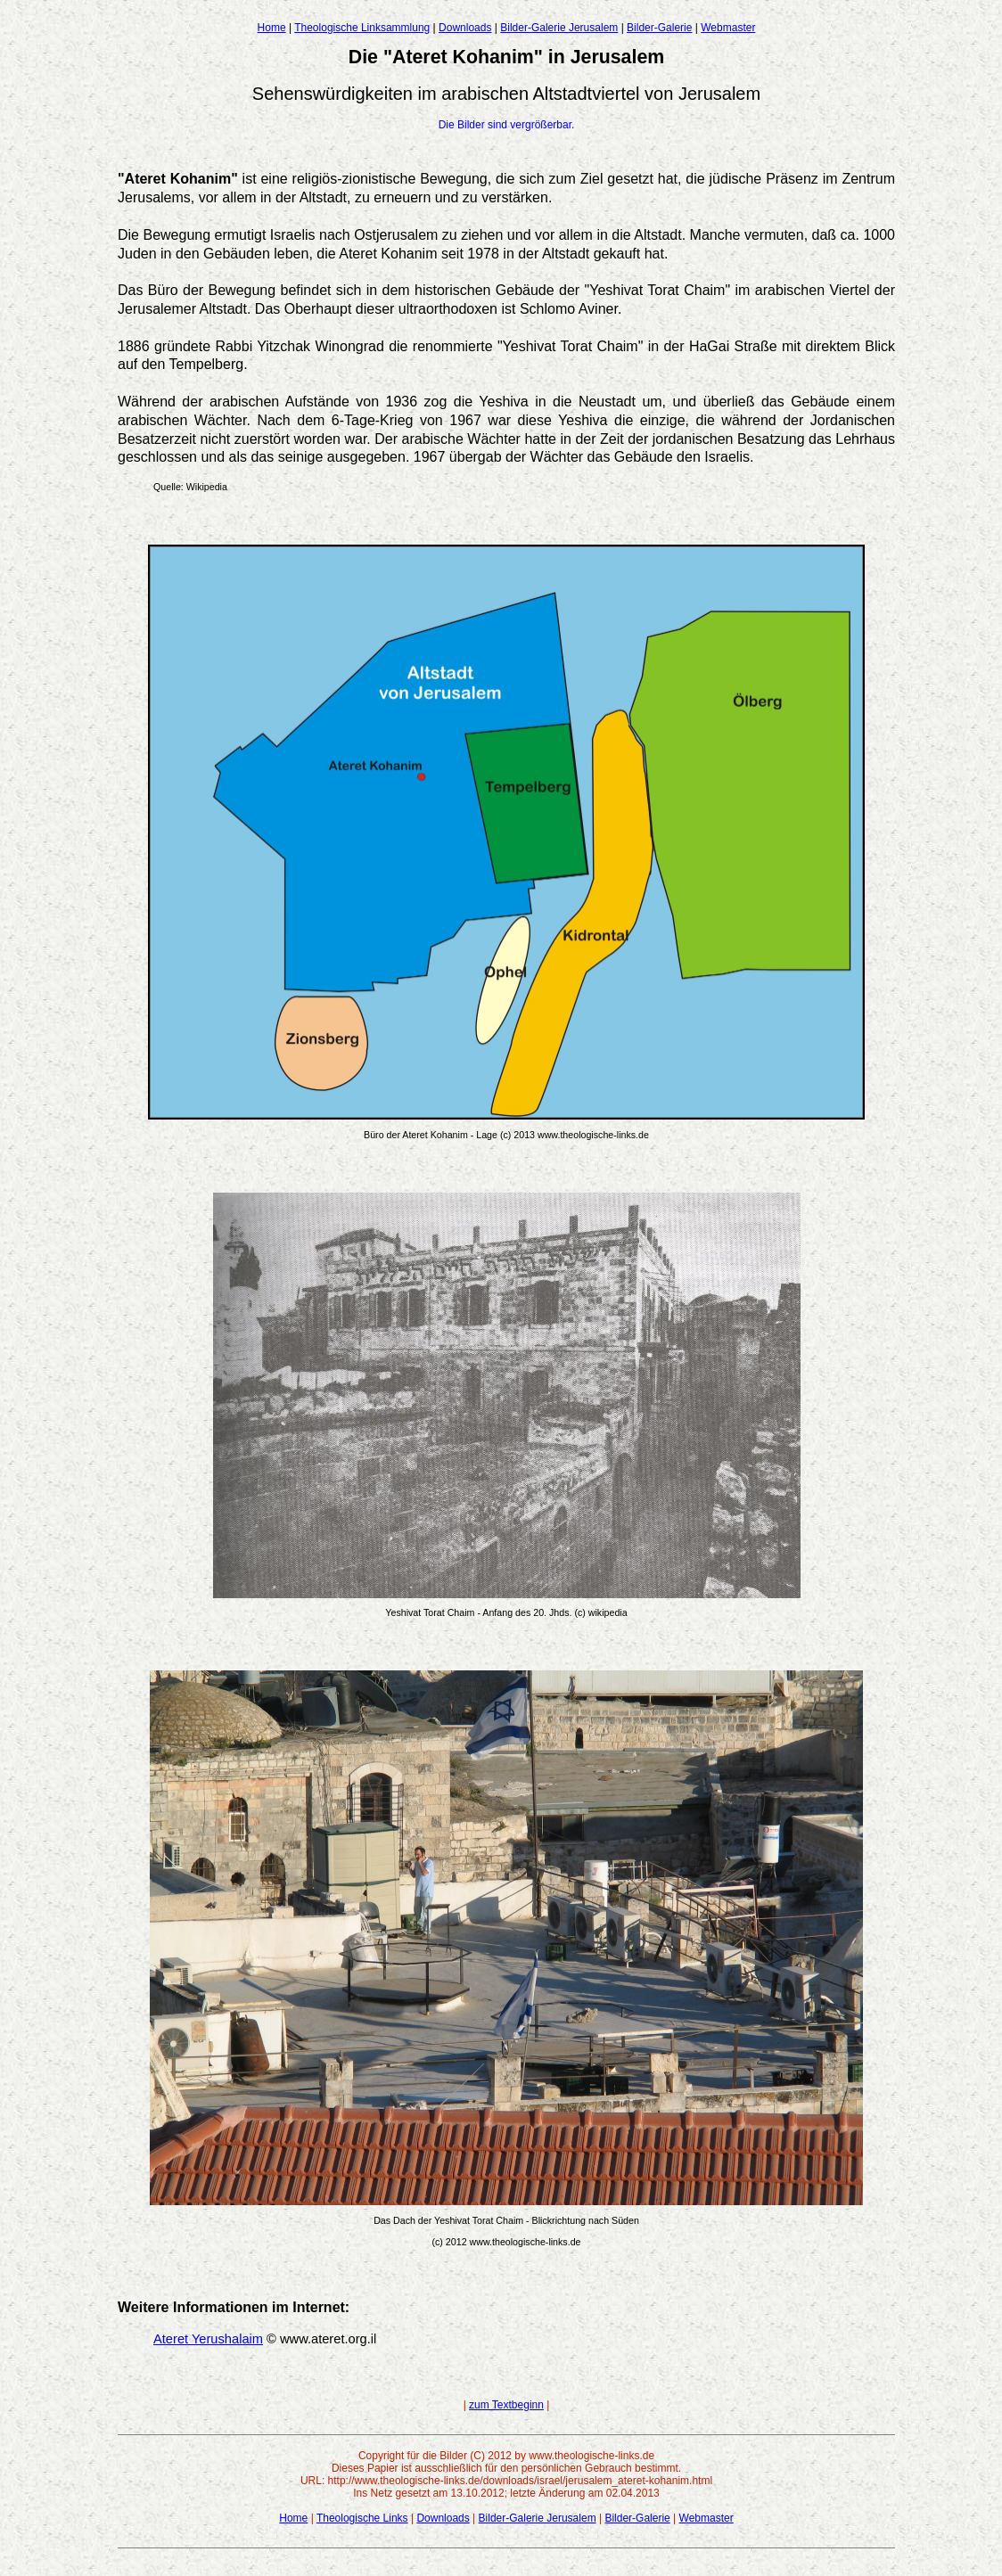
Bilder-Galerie (659, 27)
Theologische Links (362, 2518)
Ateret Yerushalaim (208, 2339)
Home (272, 27)
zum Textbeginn (506, 2405)
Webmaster (728, 27)
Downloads (465, 27)
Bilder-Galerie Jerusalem (559, 27)
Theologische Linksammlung (362, 27)
